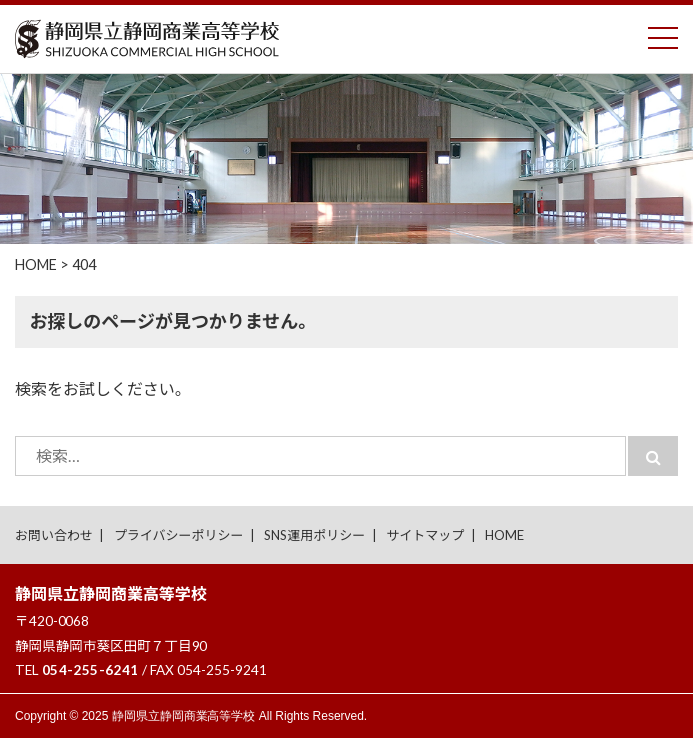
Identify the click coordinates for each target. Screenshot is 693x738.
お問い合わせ (54, 535)
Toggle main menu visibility (663, 33)
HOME (504, 535)
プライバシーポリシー (179, 535)
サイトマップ (425, 535)
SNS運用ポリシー (314, 535)
